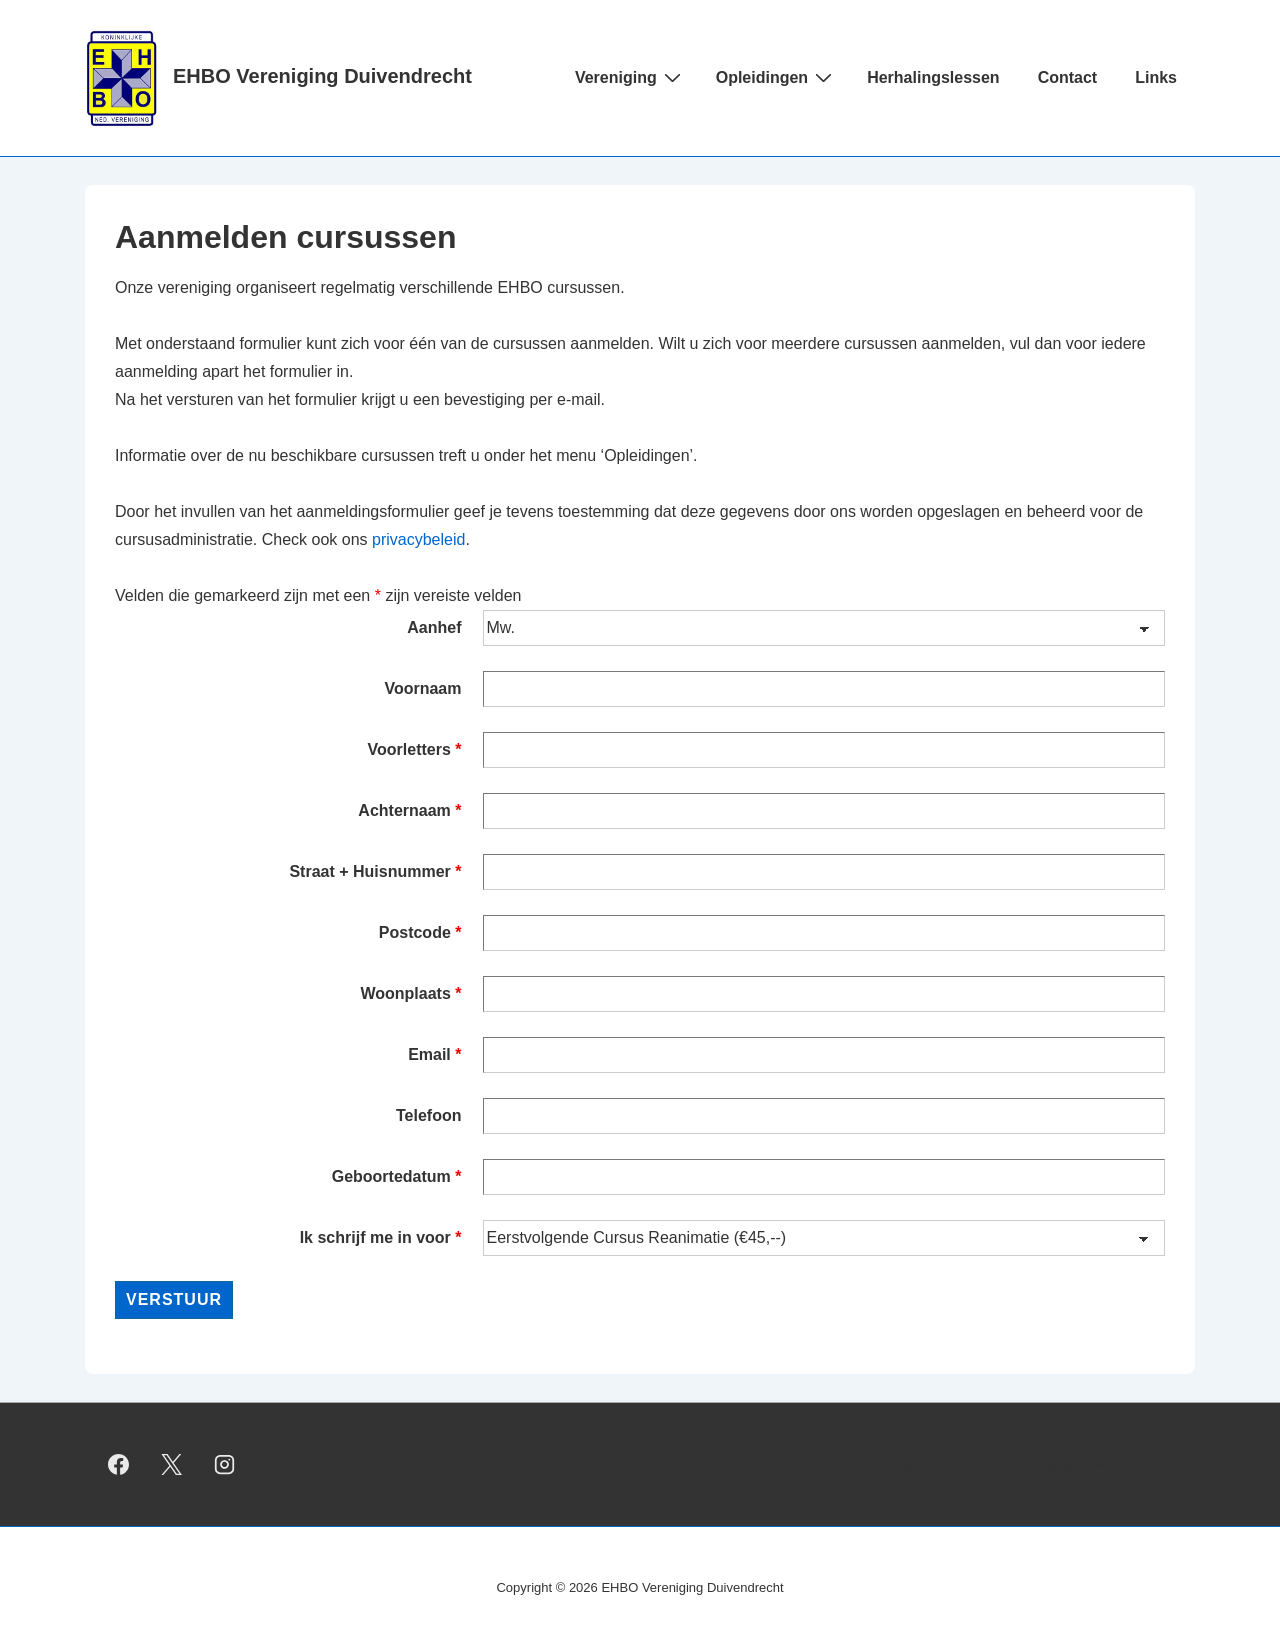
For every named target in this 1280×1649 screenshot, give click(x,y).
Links (1156, 77)
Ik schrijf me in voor (381, 1237)
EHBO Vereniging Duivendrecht (322, 76)
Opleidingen (776, 77)
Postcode (420, 932)
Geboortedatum (397, 1176)
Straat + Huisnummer (375, 871)
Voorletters (415, 749)
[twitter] (172, 1464)
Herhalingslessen (933, 77)
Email (434, 1054)
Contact (1068, 77)
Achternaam (409, 810)
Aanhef (434, 627)
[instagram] (225, 1464)
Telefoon (428, 1115)
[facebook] (119, 1464)
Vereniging (630, 77)
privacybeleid (418, 539)
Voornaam (422, 688)
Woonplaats (410, 993)
